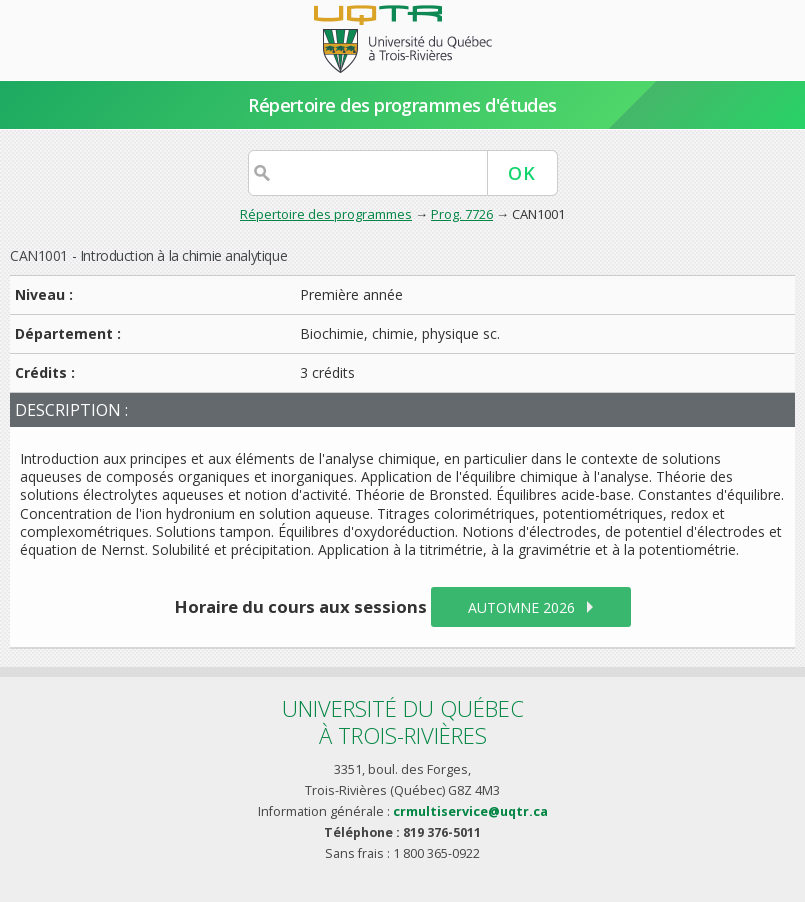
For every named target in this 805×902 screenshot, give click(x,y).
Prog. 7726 (462, 214)
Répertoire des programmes (326, 214)
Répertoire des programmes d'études (402, 105)
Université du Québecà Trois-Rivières (403, 721)
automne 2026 (521, 607)
